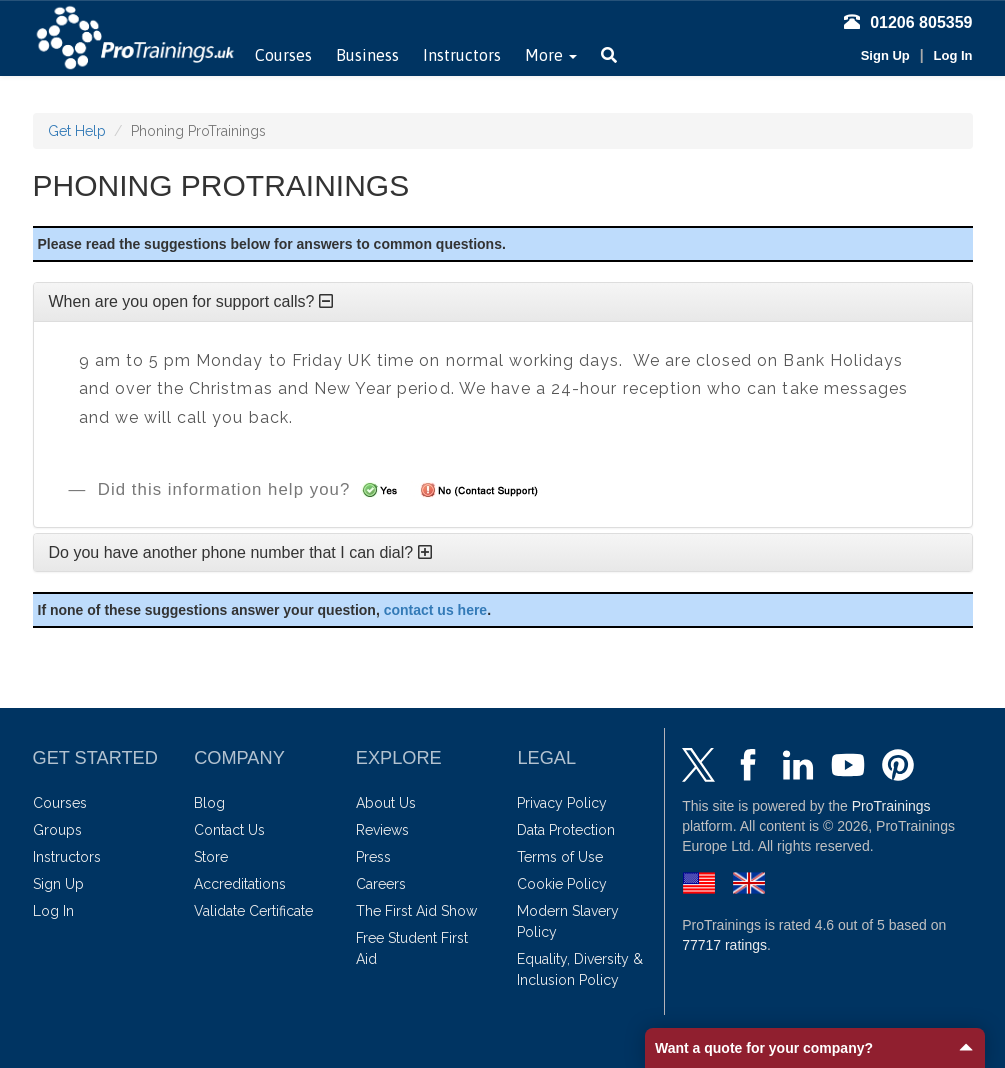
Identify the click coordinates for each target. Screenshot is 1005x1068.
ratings (724, 945)
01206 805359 (908, 22)
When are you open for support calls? (191, 301)
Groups (57, 830)
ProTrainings (891, 806)
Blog (209, 803)
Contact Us (229, 830)
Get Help (77, 131)
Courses (283, 55)
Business (367, 55)
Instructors (462, 55)
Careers (381, 884)
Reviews (382, 830)
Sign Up (885, 55)
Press (373, 857)
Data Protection (566, 830)
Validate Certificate (253, 911)
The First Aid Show (416, 911)
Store (211, 857)
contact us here (435, 610)
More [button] (551, 55)
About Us (386, 803)
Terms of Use (560, 857)
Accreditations (240, 884)
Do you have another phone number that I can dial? (240, 552)
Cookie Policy (562, 884)
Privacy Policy (562, 803)
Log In (953, 55)
